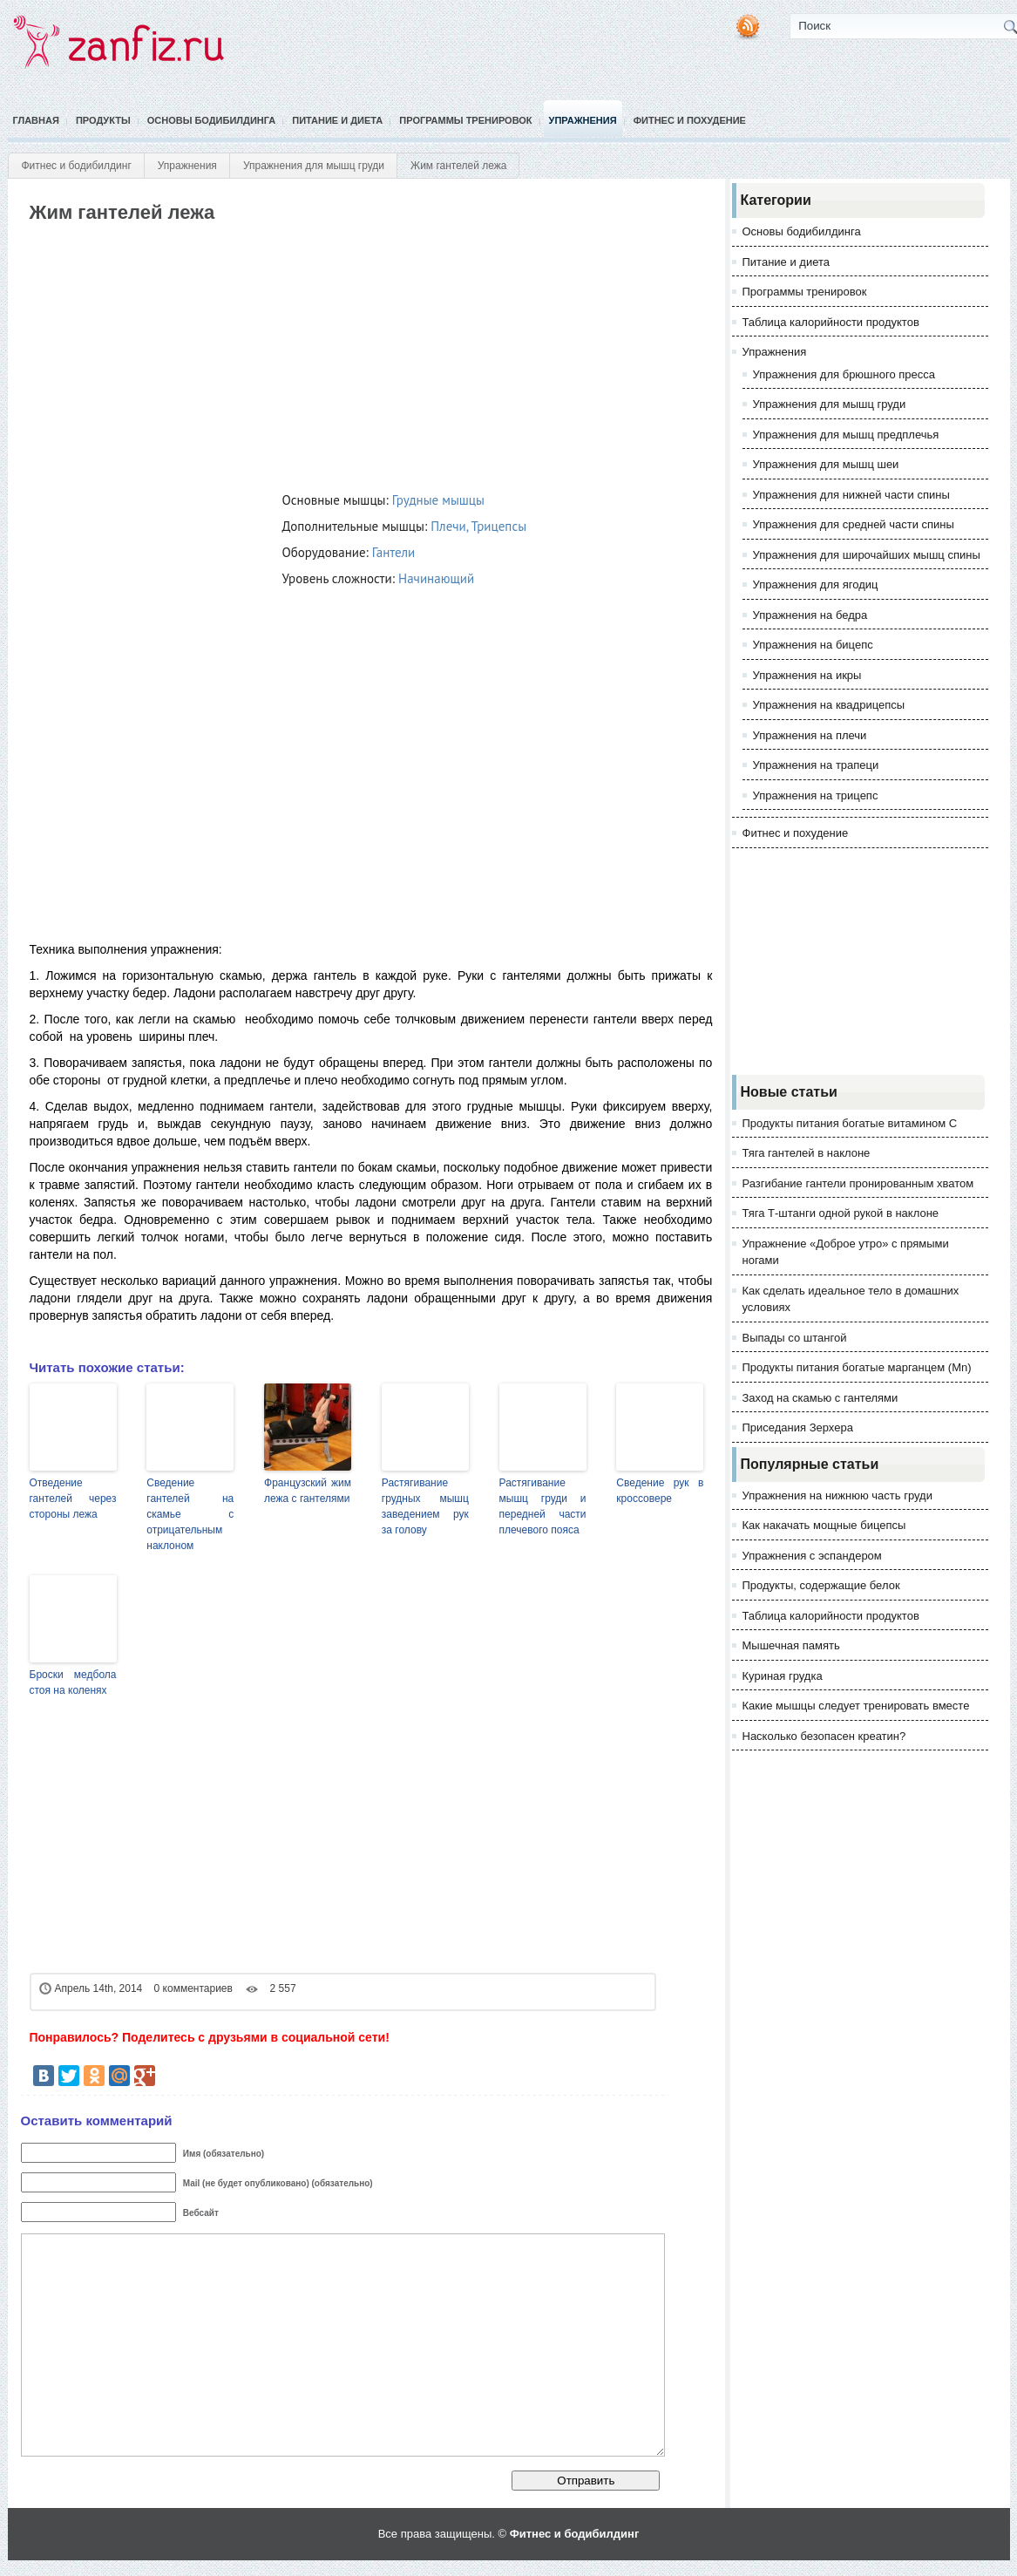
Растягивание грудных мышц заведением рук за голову (425, 1506)
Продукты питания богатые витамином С (850, 1123)
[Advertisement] (345, 354)
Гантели (393, 552)
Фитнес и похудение (690, 120)
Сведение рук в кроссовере (659, 1491)
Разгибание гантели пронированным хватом (858, 1183)
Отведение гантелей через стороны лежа (73, 1498)
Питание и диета (337, 120)
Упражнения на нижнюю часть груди (837, 1495)
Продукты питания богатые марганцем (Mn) (857, 1367)
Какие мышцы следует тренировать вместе (856, 1705)
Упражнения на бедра (810, 615)
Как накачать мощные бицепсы (824, 1525)
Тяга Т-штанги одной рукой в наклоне (840, 1213)
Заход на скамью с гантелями (820, 1397)
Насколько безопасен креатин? (824, 1736)
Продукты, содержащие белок (821, 1585)
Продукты (103, 120)
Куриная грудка (782, 1675)
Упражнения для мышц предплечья (846, 434)
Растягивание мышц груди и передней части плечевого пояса (542, 1506)
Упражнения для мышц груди (313, 166)
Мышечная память (791, 1645)
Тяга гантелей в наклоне (806, 1152)
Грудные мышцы (438, 500)
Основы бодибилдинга (211, 120)
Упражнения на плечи (810, 735)
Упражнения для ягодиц (815, 584)
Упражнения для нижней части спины (851, 494)
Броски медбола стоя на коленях (73, 1682)
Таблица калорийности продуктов (830, 322)
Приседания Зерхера (797, 1427)
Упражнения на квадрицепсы (829, 704)
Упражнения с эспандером (812, 1555)
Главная (36, 120)
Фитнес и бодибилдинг (77, 166)
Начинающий (436, 578)
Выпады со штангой (794, 1337)
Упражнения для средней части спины (853, 524)
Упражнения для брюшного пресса (844, 374)
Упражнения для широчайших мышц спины (866, 554)
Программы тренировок (465, 120)
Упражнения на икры (807, 675)
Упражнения (583, 120)
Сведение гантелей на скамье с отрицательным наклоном (190, 1514)
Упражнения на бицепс (813, 644)
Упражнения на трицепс (815, 795)
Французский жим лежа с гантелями (307, 1491)
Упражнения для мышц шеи (826, 464)
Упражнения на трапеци (816, 764)
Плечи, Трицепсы (478, 526)
